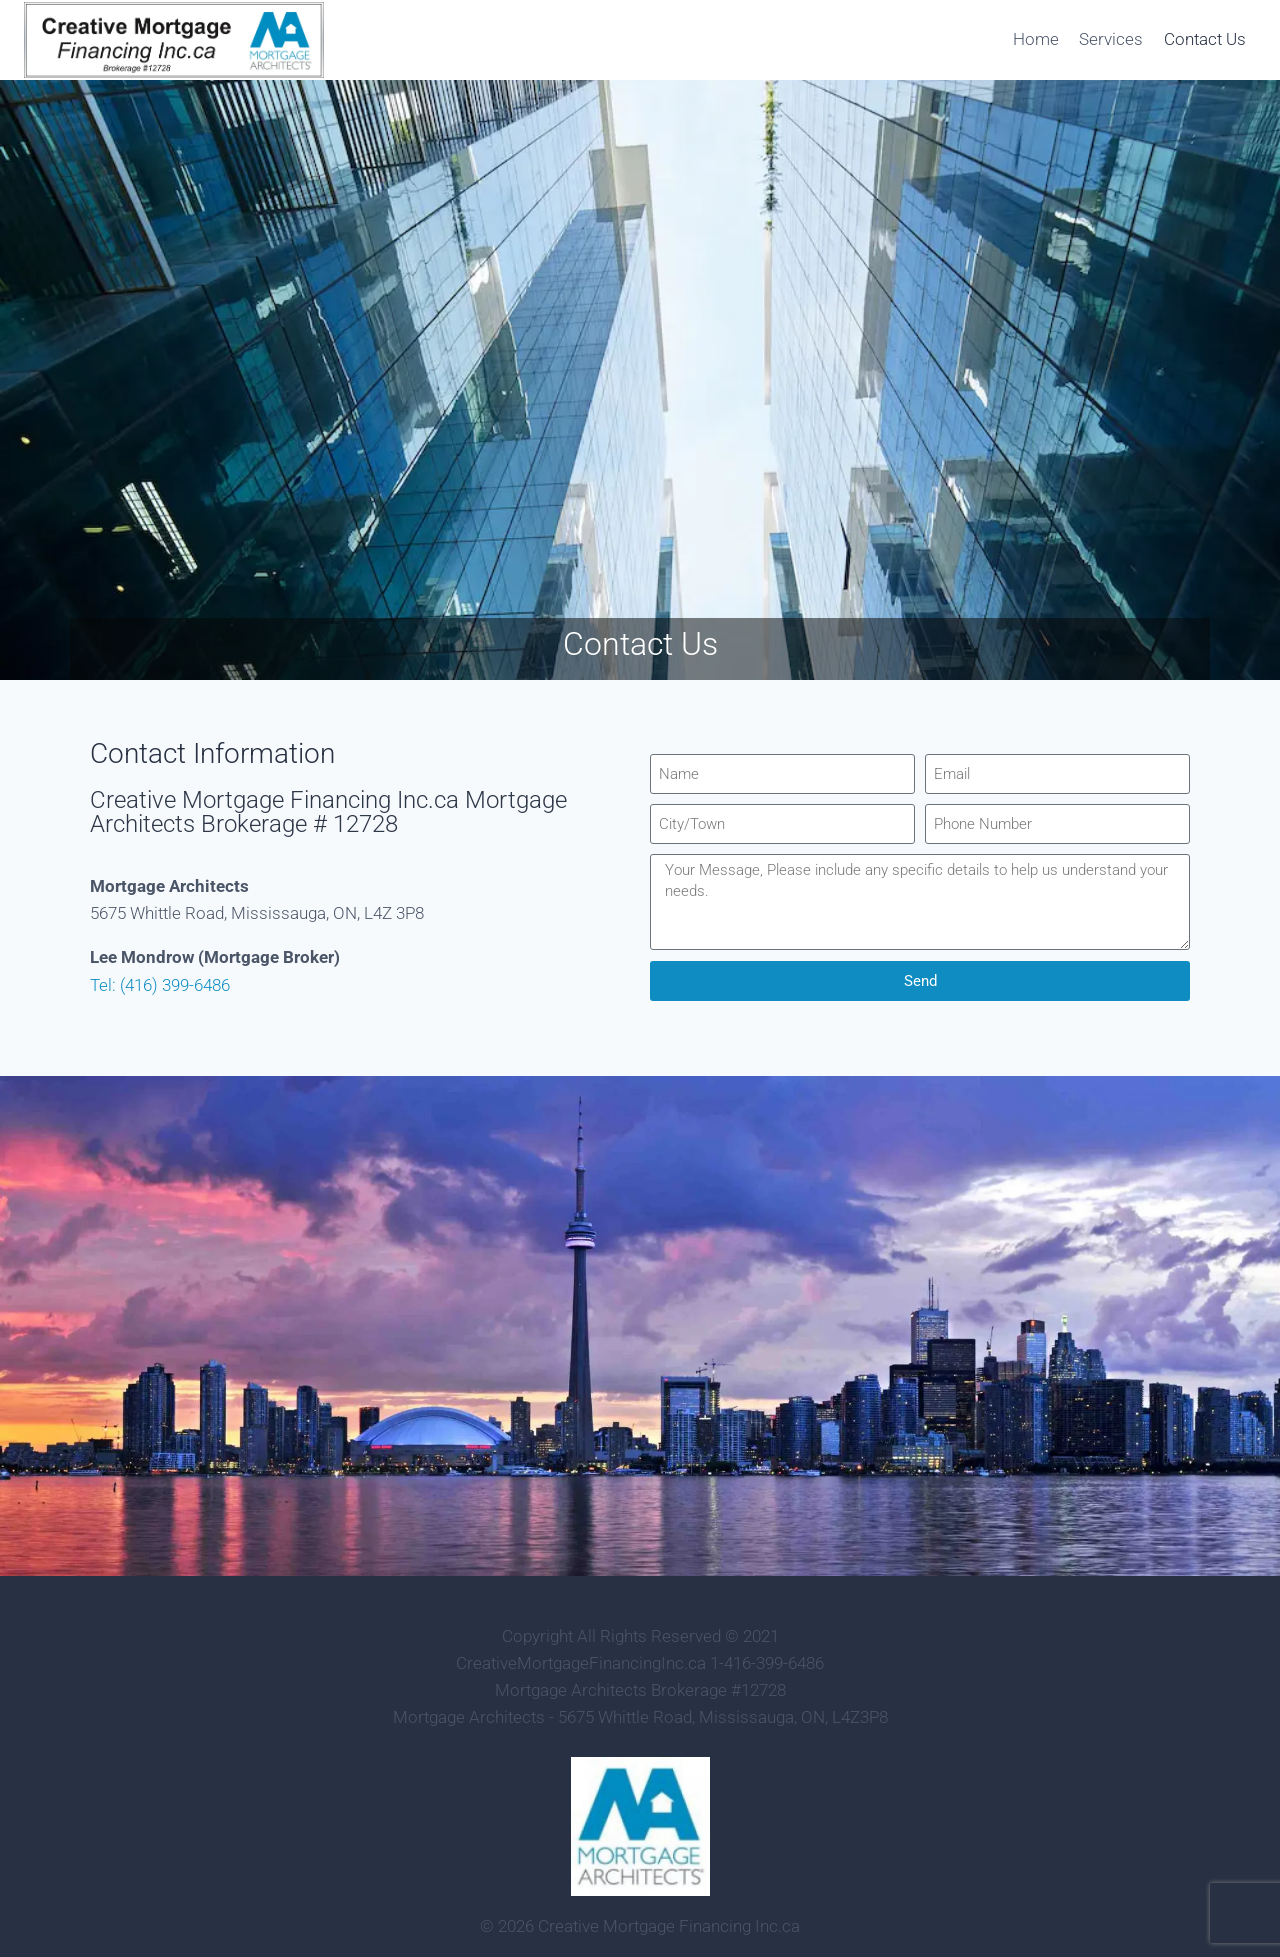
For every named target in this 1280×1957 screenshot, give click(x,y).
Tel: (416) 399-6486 (160, 985)
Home (1036, 39)
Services (1111, 39)
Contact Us (1205, 39)
